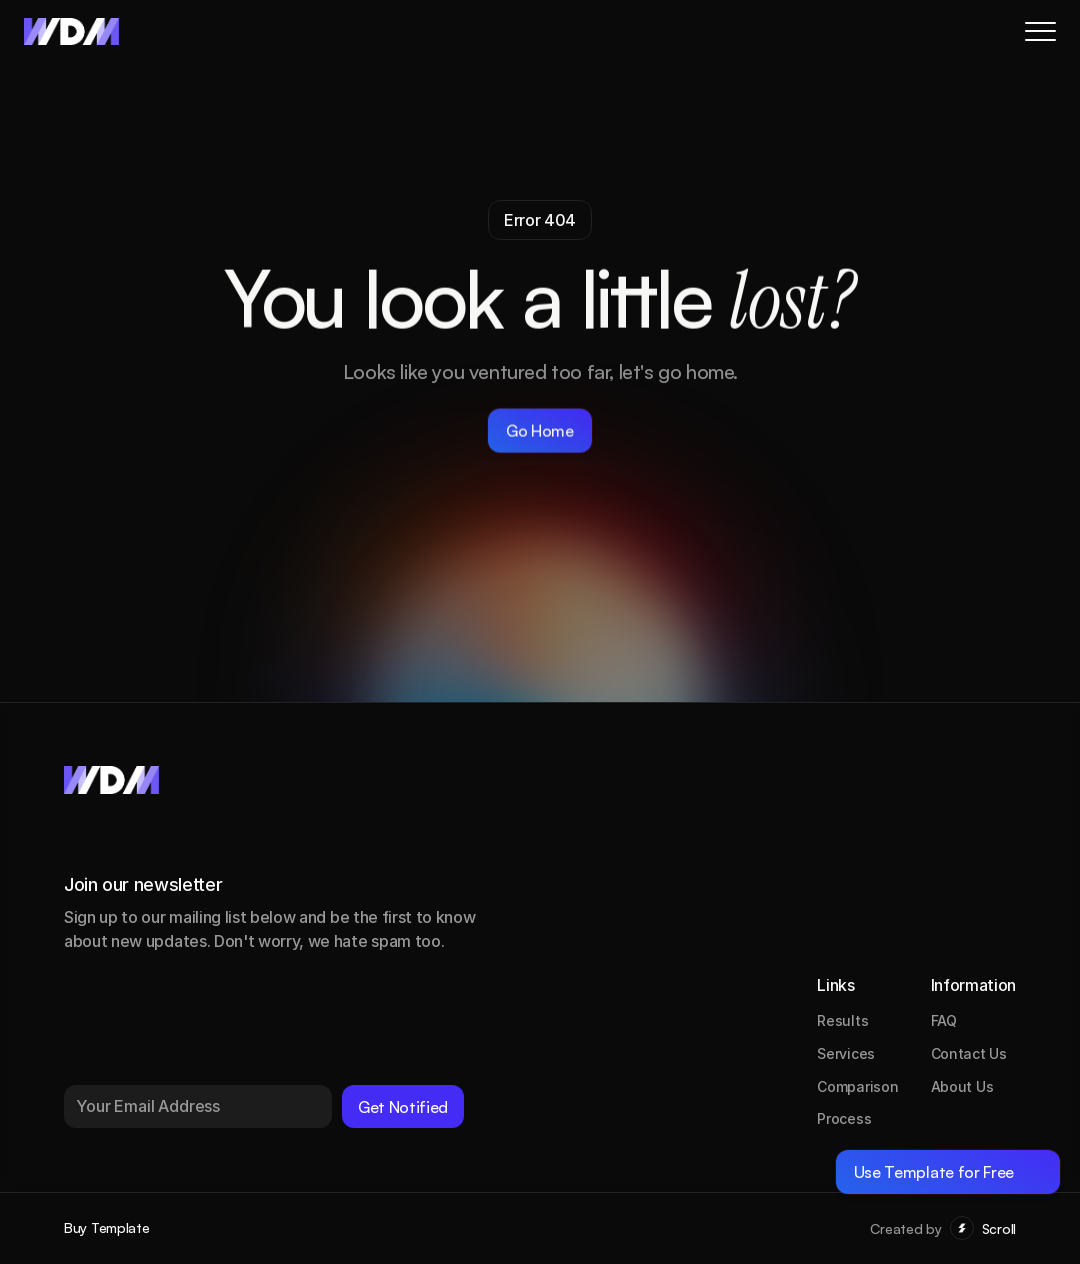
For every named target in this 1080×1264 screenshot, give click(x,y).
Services (846, 1053)
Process (844, 1118)
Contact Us (969, 1053)
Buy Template (107, 1227)
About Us (962, 1086)
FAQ (944, 1020)
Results (842, 1020)
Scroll (999, 1228)
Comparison (857, 1086)
